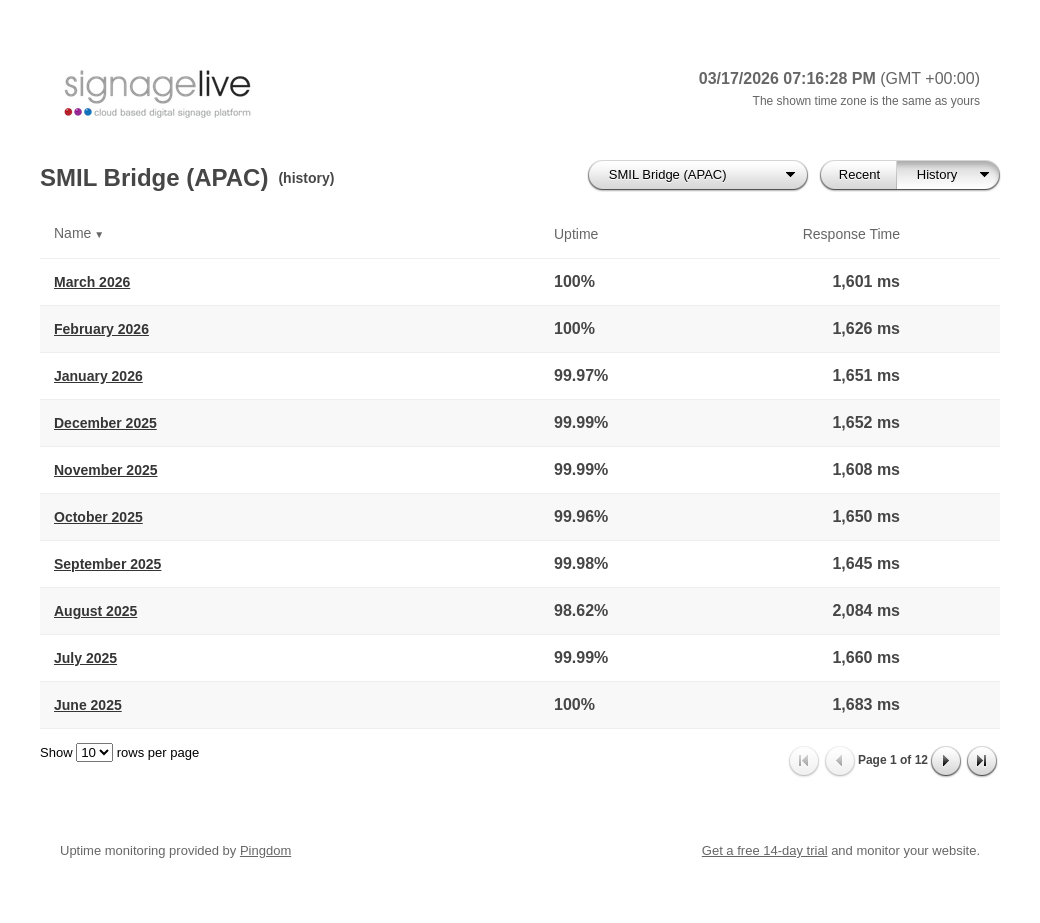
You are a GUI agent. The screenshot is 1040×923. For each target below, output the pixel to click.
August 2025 (95, 611)
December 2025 (105, 423)
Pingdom (265, 850)
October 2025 (98, 517)
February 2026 (101, 329)
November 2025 (106, 470)
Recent (859, 174)
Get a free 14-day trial (765, 850)
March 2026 (92, 282)
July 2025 (85, 658)
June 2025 (88, 705)
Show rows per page (119, 752)
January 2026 (98, 376)
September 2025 (107, 564)
